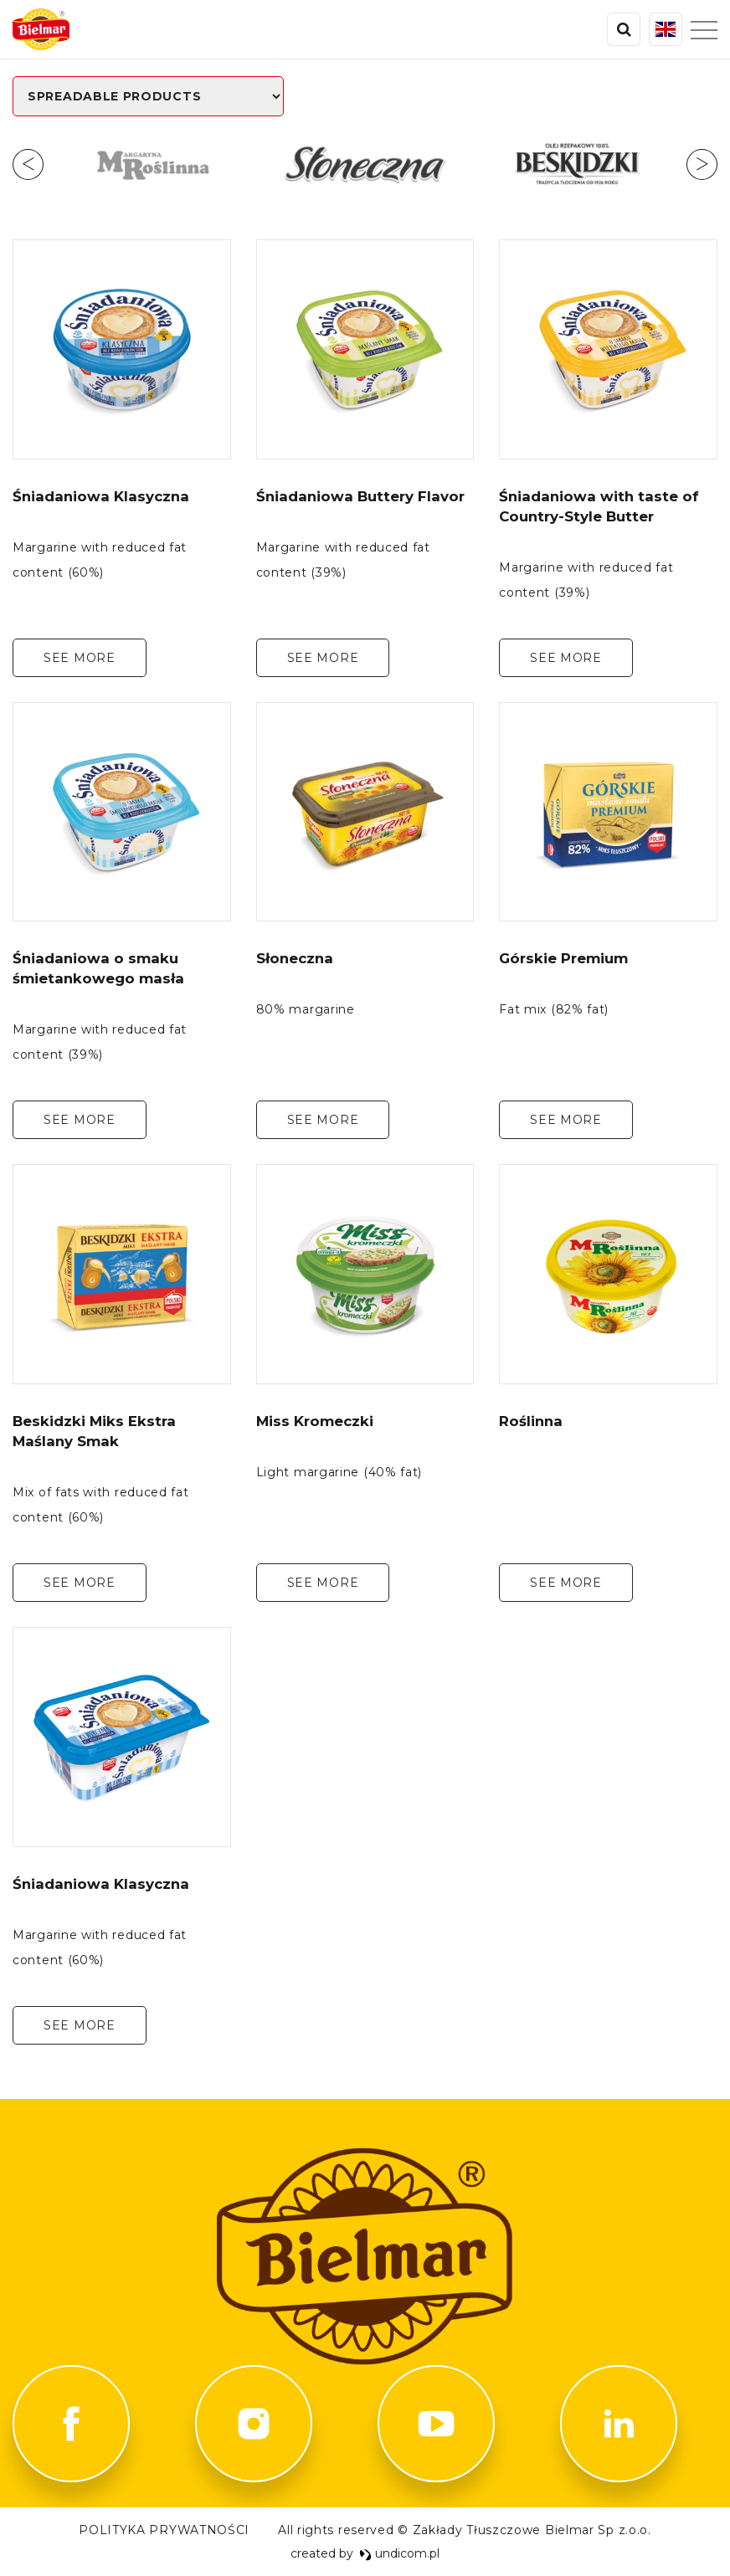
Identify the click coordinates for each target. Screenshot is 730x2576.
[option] (152, 164)
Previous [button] (28, 164)
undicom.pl (399, 2553)
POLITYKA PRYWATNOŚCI (164, 2530)
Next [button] (701, 164)
